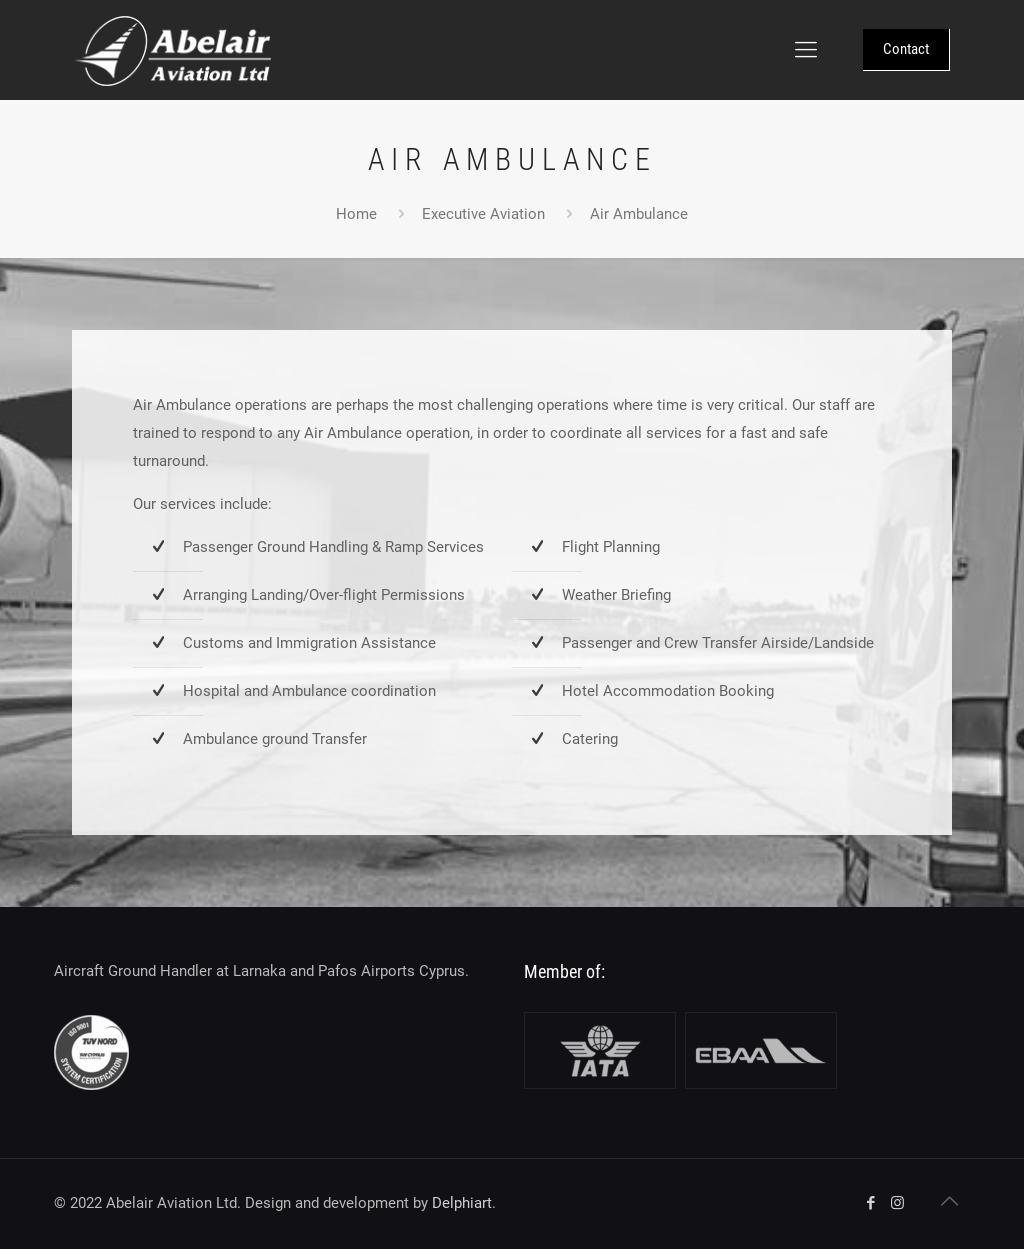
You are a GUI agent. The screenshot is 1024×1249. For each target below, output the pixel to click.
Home (356, 214)
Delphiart (462, 1203)
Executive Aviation (483, 214)
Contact (906, 49)
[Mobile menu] (806, 50)
